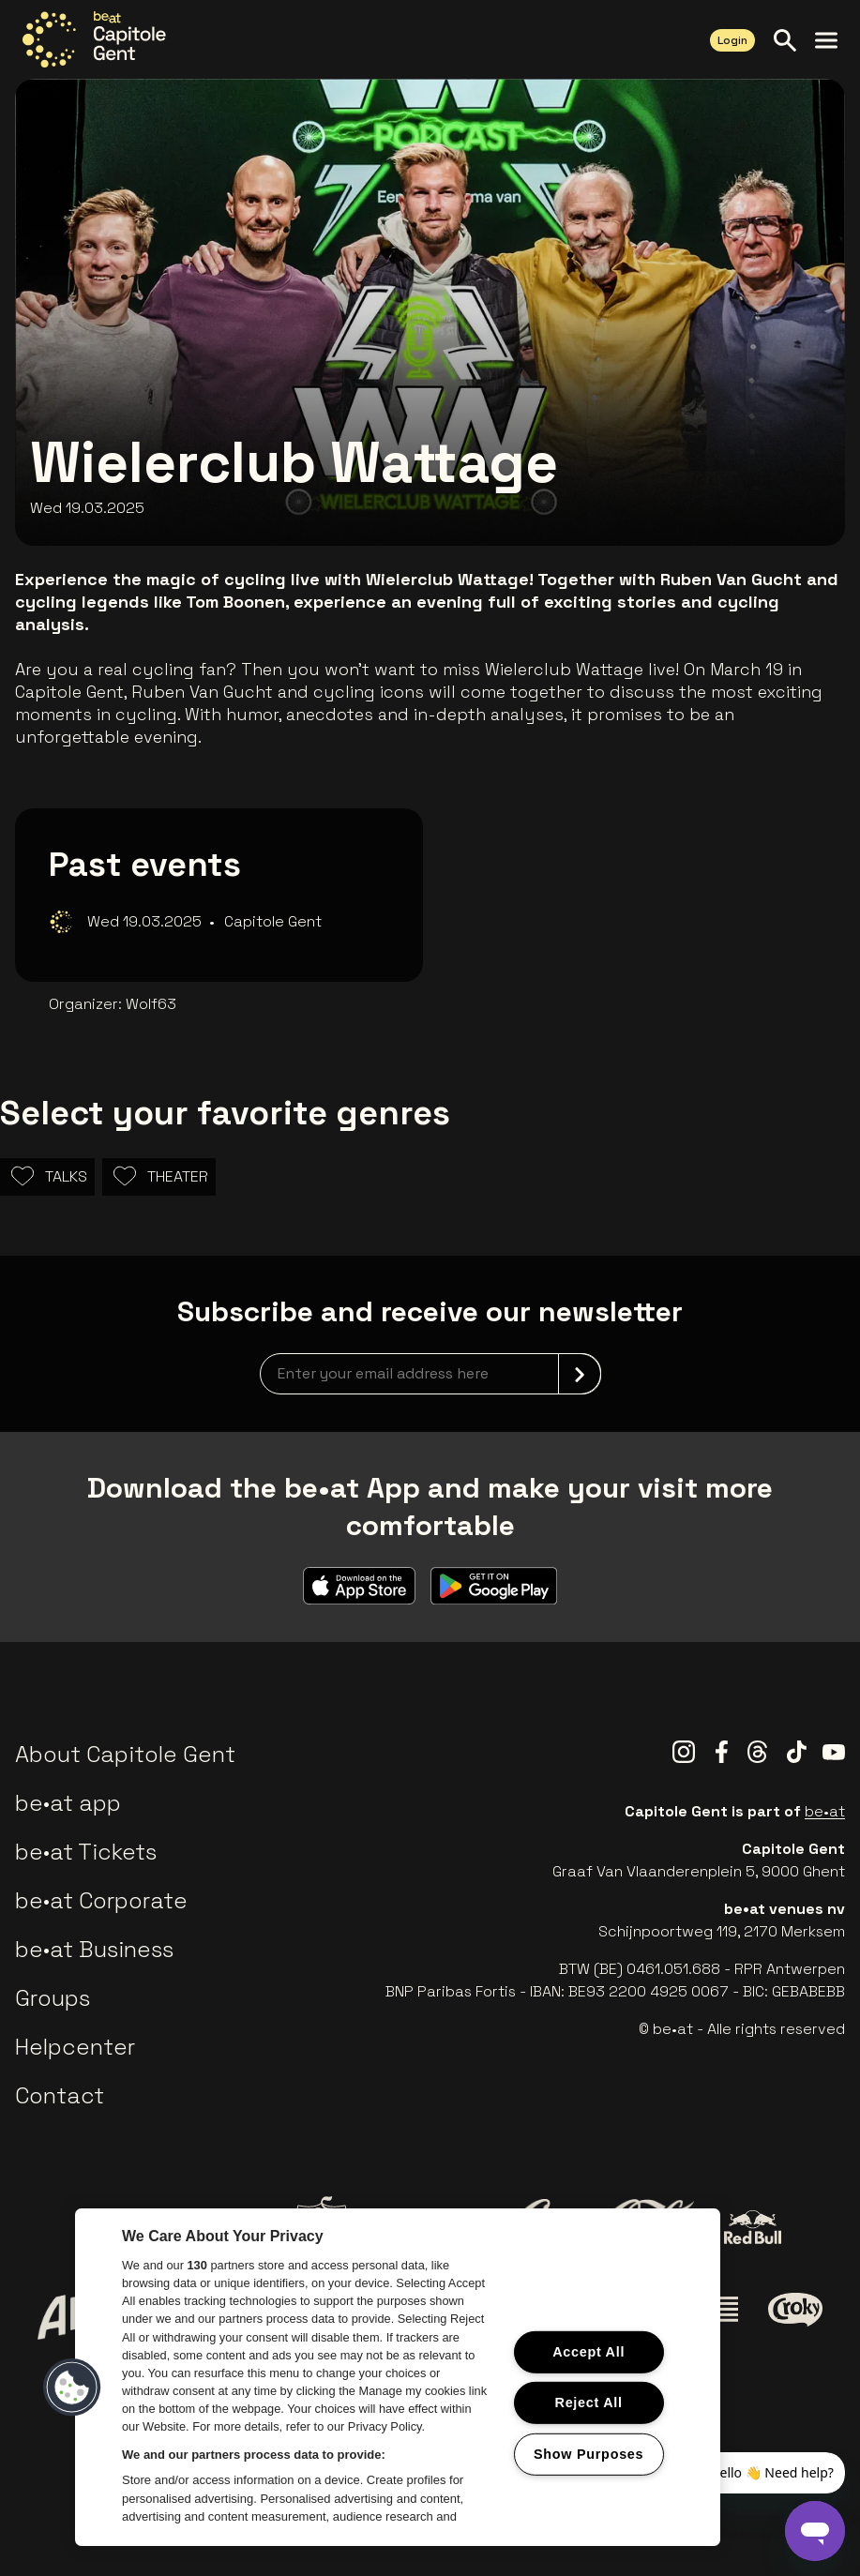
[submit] (579, 1373)
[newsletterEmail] (430, 1373)
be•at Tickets (86, 1851)
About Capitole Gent (125, 1754)
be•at (825, 1811)
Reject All (589, 2402)
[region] (397, 2377)
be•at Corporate (101, 1900)
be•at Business (94, 1949)
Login (732, 40)
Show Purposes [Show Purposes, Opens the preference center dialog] (588, 2454)
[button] (72, 2388)
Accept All (588, 2350)
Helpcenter (75, 2046)
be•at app (68, 1802)
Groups (52, 1997)
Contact (59, 2095)
